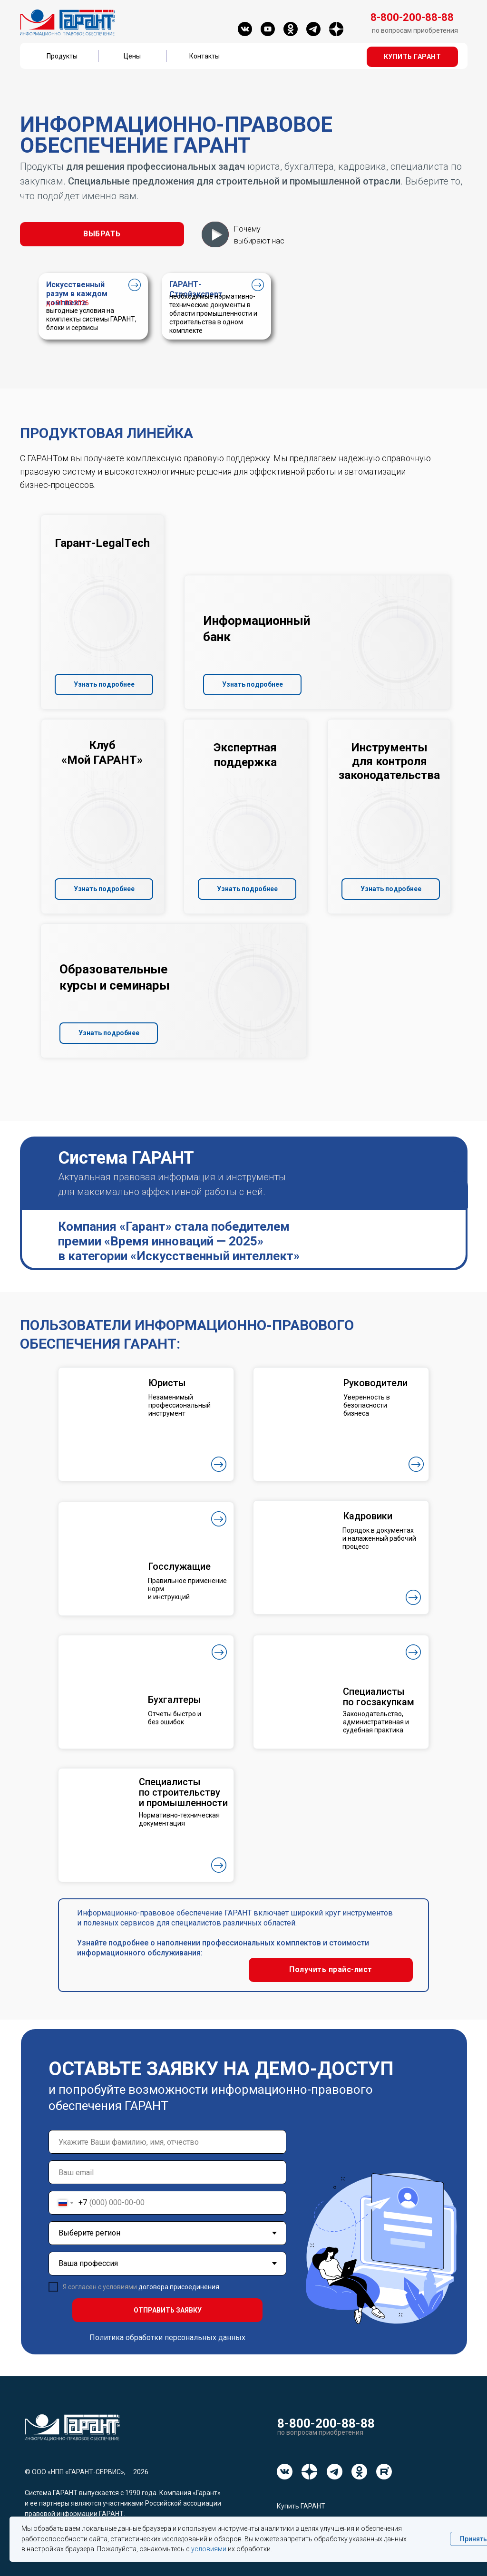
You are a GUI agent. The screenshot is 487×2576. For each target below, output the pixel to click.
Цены (132, 56)
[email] (167, 2172)
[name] (167, 2142)
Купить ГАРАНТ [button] (301, 2506)
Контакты (204, 56)
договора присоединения (178, 2287)
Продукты (62, 56)
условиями (208, 2549)
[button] (412, 57)
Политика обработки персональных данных (167, 2337)
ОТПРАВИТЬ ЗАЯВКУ (168, 2310)
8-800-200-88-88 (326, 2423)
